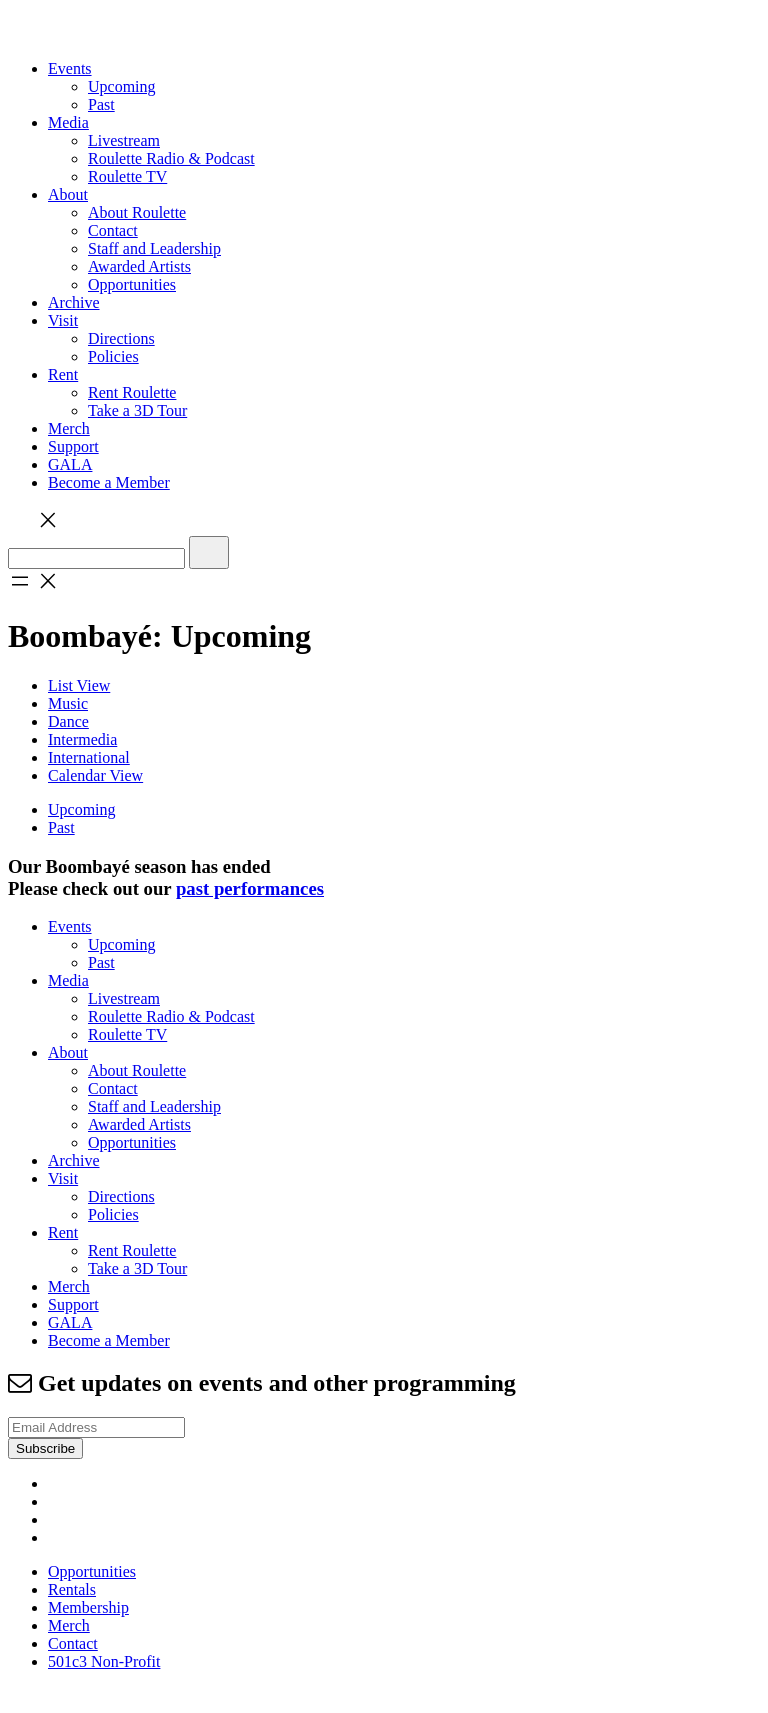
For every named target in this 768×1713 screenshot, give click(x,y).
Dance (68, 721)
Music (68, 703)
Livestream (124, 140)
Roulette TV (127, 176)
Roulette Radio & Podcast (171, 158)
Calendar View (95, 775)
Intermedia (82, 739)
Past (101, 104)
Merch (69, 428)
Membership (88, 1607)
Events (70, 68)
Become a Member (109, 482)
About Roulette (137, 212)
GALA (70, 464)
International (89, 757)
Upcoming (122, 86)
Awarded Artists (139, 266)
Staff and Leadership (154, 248)
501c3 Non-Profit (104, 1661)
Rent (63, 374)
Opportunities (132, 284)
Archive (74, 302)
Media (68, 122)
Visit (63, 320)
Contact (113, 230)
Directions (121, 338)
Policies (113, 356)
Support (73, 446)
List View (79, 685)
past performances (250, 888)
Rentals (72, 1589)
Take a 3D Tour (137, 410)
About (68, 194)
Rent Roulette (132, 392)
